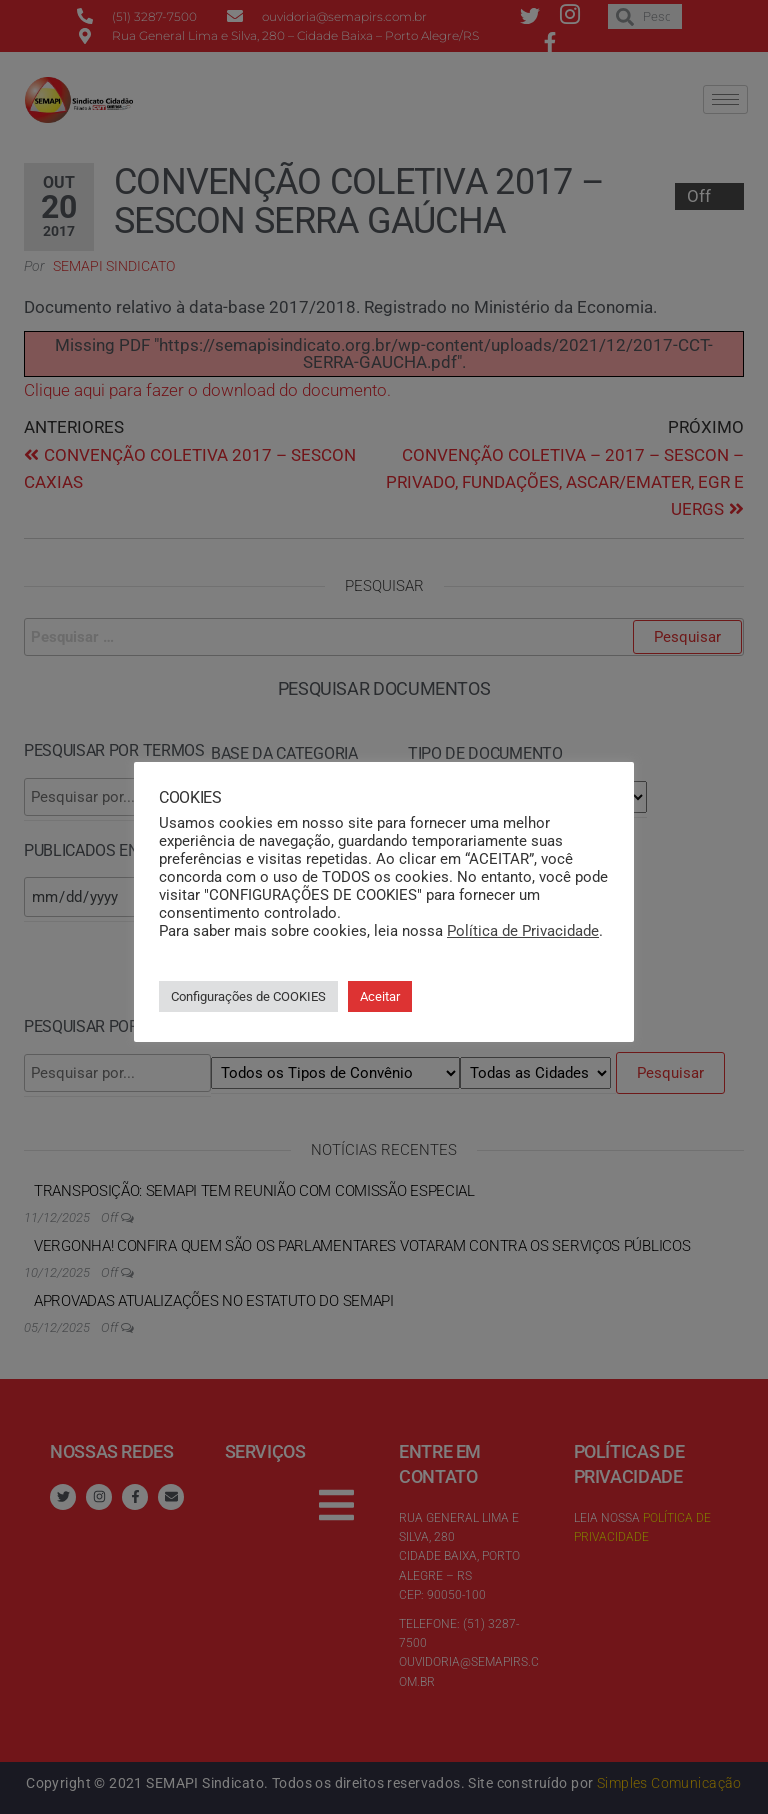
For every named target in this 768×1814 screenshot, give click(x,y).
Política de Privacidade (523, 931)
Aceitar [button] (380, 996)
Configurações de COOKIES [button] (248, 996)
